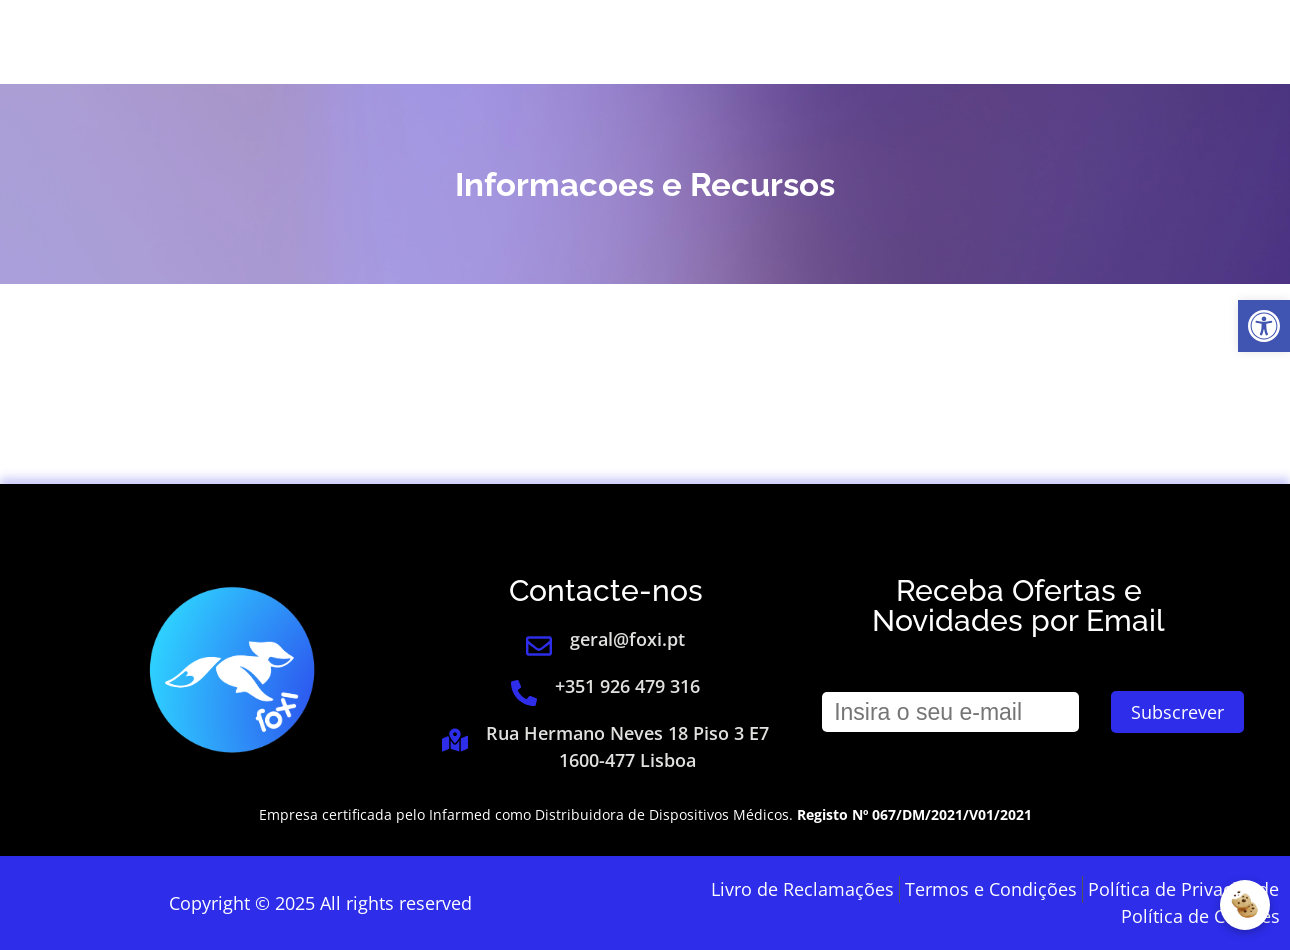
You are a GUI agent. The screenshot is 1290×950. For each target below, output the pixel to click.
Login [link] (972, 42)
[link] (1264, 326)
